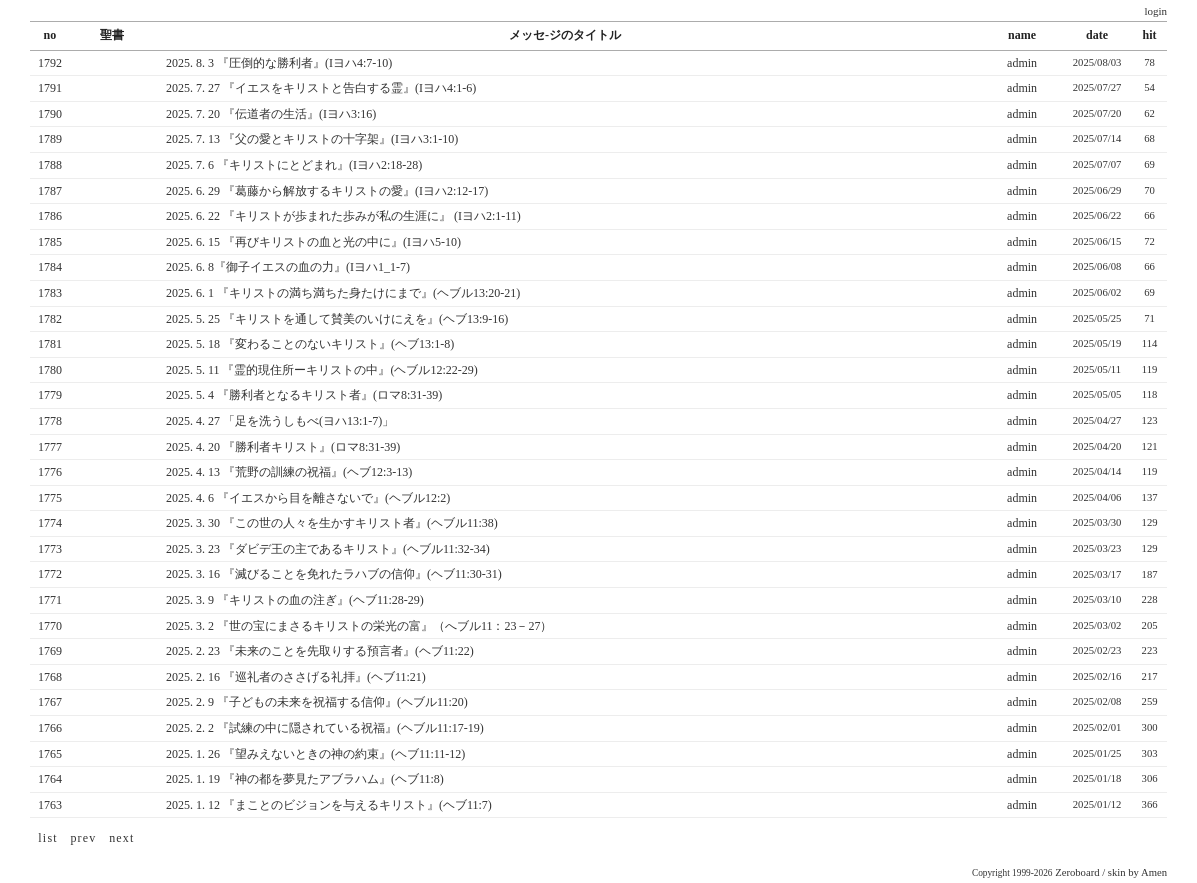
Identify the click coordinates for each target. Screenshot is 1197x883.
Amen (1154, 872)
